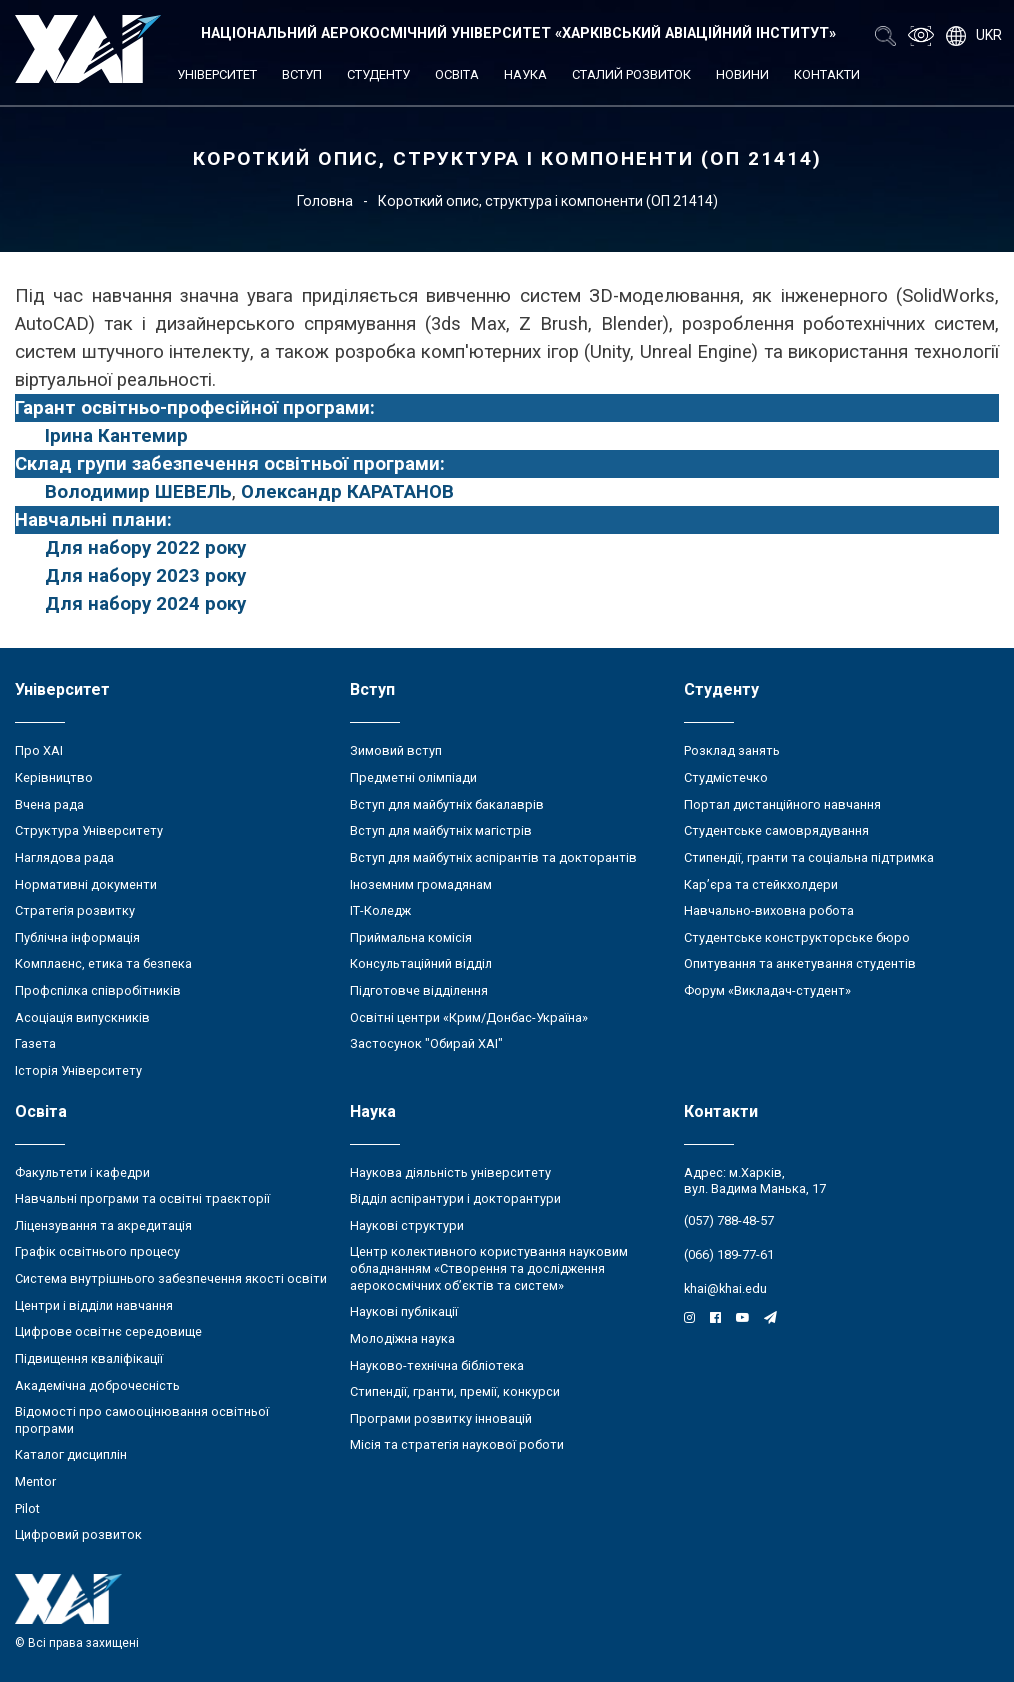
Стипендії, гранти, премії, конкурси (455, 1391)
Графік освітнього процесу (97, 1251)
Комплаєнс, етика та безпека (103, 963)
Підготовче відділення (419, 990)
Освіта (457, 74)
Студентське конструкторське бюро (797, 937)
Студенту (378, 74)
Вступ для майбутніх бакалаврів (447, 804)
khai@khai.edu (725, 1288)
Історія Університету (78, 1070)
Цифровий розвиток (78, 1534)
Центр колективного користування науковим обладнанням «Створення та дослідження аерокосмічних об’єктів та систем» (489, 1268)
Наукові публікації (404, 1311)
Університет (217, 74)
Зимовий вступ (396, 750)
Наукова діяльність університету (450, 1172)
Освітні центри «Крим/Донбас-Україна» (469, 1017)
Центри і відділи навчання (94, 1305)
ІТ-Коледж (380, 910)
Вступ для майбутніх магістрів (441, 830)
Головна (325, 201)
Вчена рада (49, 804)
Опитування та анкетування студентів (800, 963)
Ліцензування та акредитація (103, 1225)
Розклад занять (732, 750)
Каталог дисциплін (71, 1454)
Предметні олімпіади (413, 777)
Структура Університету (89, 830)
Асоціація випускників (82, 1017)
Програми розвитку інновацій (441, 1418)
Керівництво (54, 777)
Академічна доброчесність (97, 1385)
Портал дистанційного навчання (782, 804)
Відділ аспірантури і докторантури (455, 1198)
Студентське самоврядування (776, 830)
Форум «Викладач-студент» (767, 990)
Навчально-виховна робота (769, 910)
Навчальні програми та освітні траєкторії (142, 1198)
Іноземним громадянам (421, 884)
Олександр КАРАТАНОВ (347, 492)
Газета (35, 1043)
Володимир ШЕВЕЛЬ (138, 492)
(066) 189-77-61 (729, 1254)
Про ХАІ (39, 750)
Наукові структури (407, 1225)
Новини (742, 74)
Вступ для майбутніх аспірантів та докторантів (493, 857)
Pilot (27, 1508)
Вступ (302, 74)
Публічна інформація (77, 937)
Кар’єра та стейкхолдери (761, 884)
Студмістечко (726, 777)
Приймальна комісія (411, 937)
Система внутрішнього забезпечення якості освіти (171, 1278)
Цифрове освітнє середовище (108, 1331)
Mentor (35, 1481)
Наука (525, 74)
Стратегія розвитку (75, 910)
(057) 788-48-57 (729, 1220)
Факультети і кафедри (82, 1172)
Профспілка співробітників (98, 990)
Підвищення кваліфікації (89, 1358)
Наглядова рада (64, 857)
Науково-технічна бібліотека (437, 1365)
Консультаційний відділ (421, 963)
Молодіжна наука (402, 1338)
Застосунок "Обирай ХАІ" (426, 1043)
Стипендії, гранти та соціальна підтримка (809, 857)
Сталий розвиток (631, 74)
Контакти (827, 74)
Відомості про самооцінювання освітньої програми (142, 1420)
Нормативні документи (86, 884)
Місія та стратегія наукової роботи (457, 1444)
